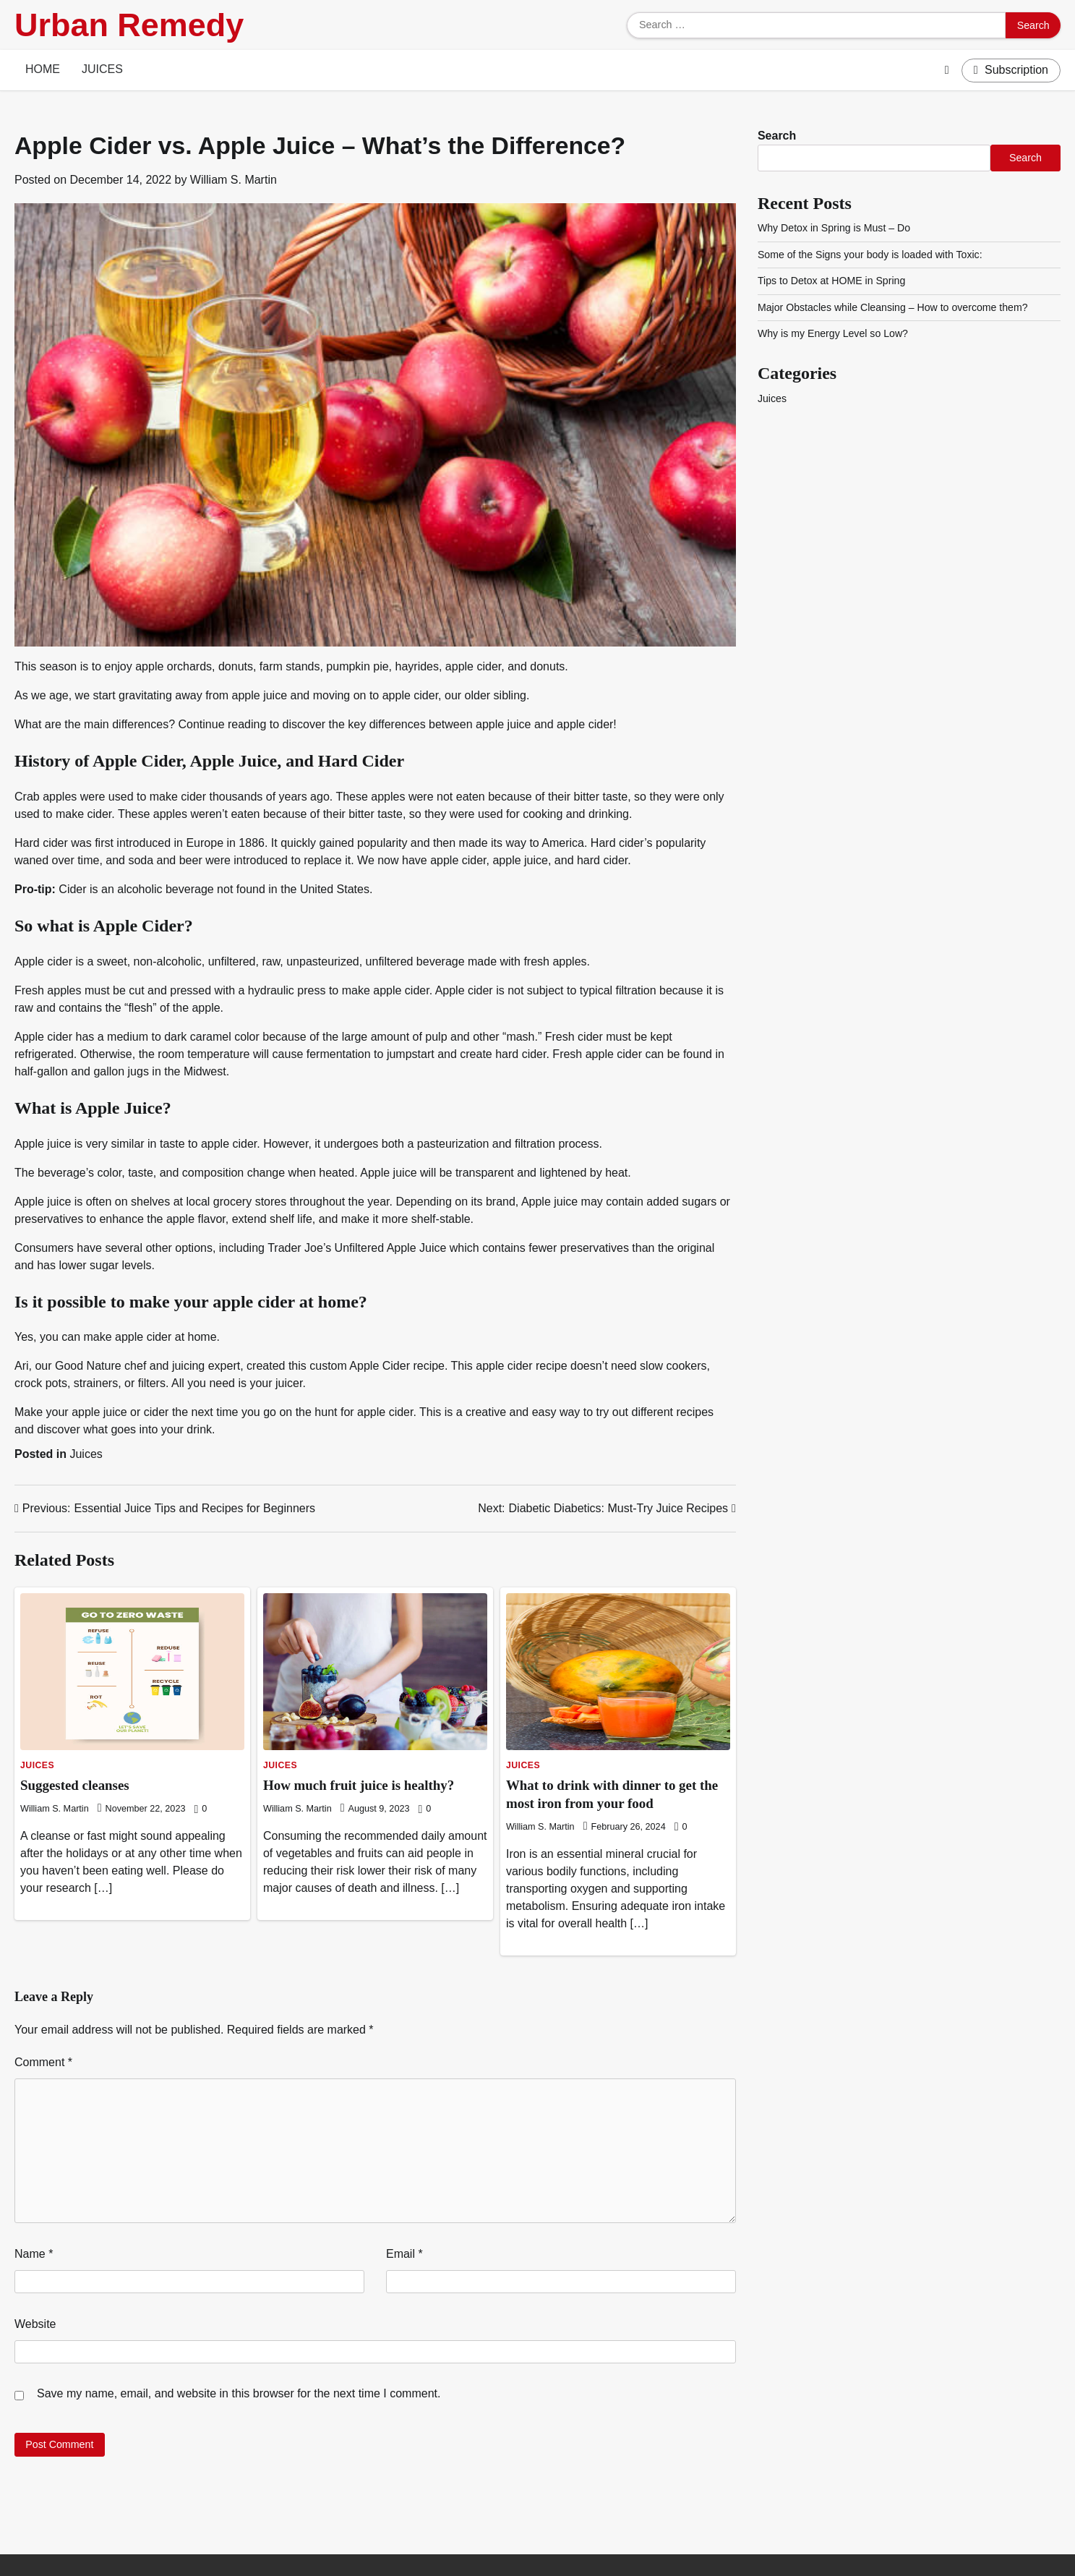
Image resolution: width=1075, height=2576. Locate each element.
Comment (43, 2062)
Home (42, 69)
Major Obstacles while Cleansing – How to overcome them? (894, 307)
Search (777, 135)
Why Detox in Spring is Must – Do (835, 228)
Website (35, 2324)
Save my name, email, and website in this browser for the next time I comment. (238, 2393)
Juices (102, 69)
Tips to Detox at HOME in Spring (832, 280)
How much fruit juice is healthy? (359, 1785)
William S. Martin (233, 180)
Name (33, 2254)
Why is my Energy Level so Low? (833, 333)
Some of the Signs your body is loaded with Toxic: (871, 254)
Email (404, 2254)
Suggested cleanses (75, 1785)
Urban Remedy (129, 25)
